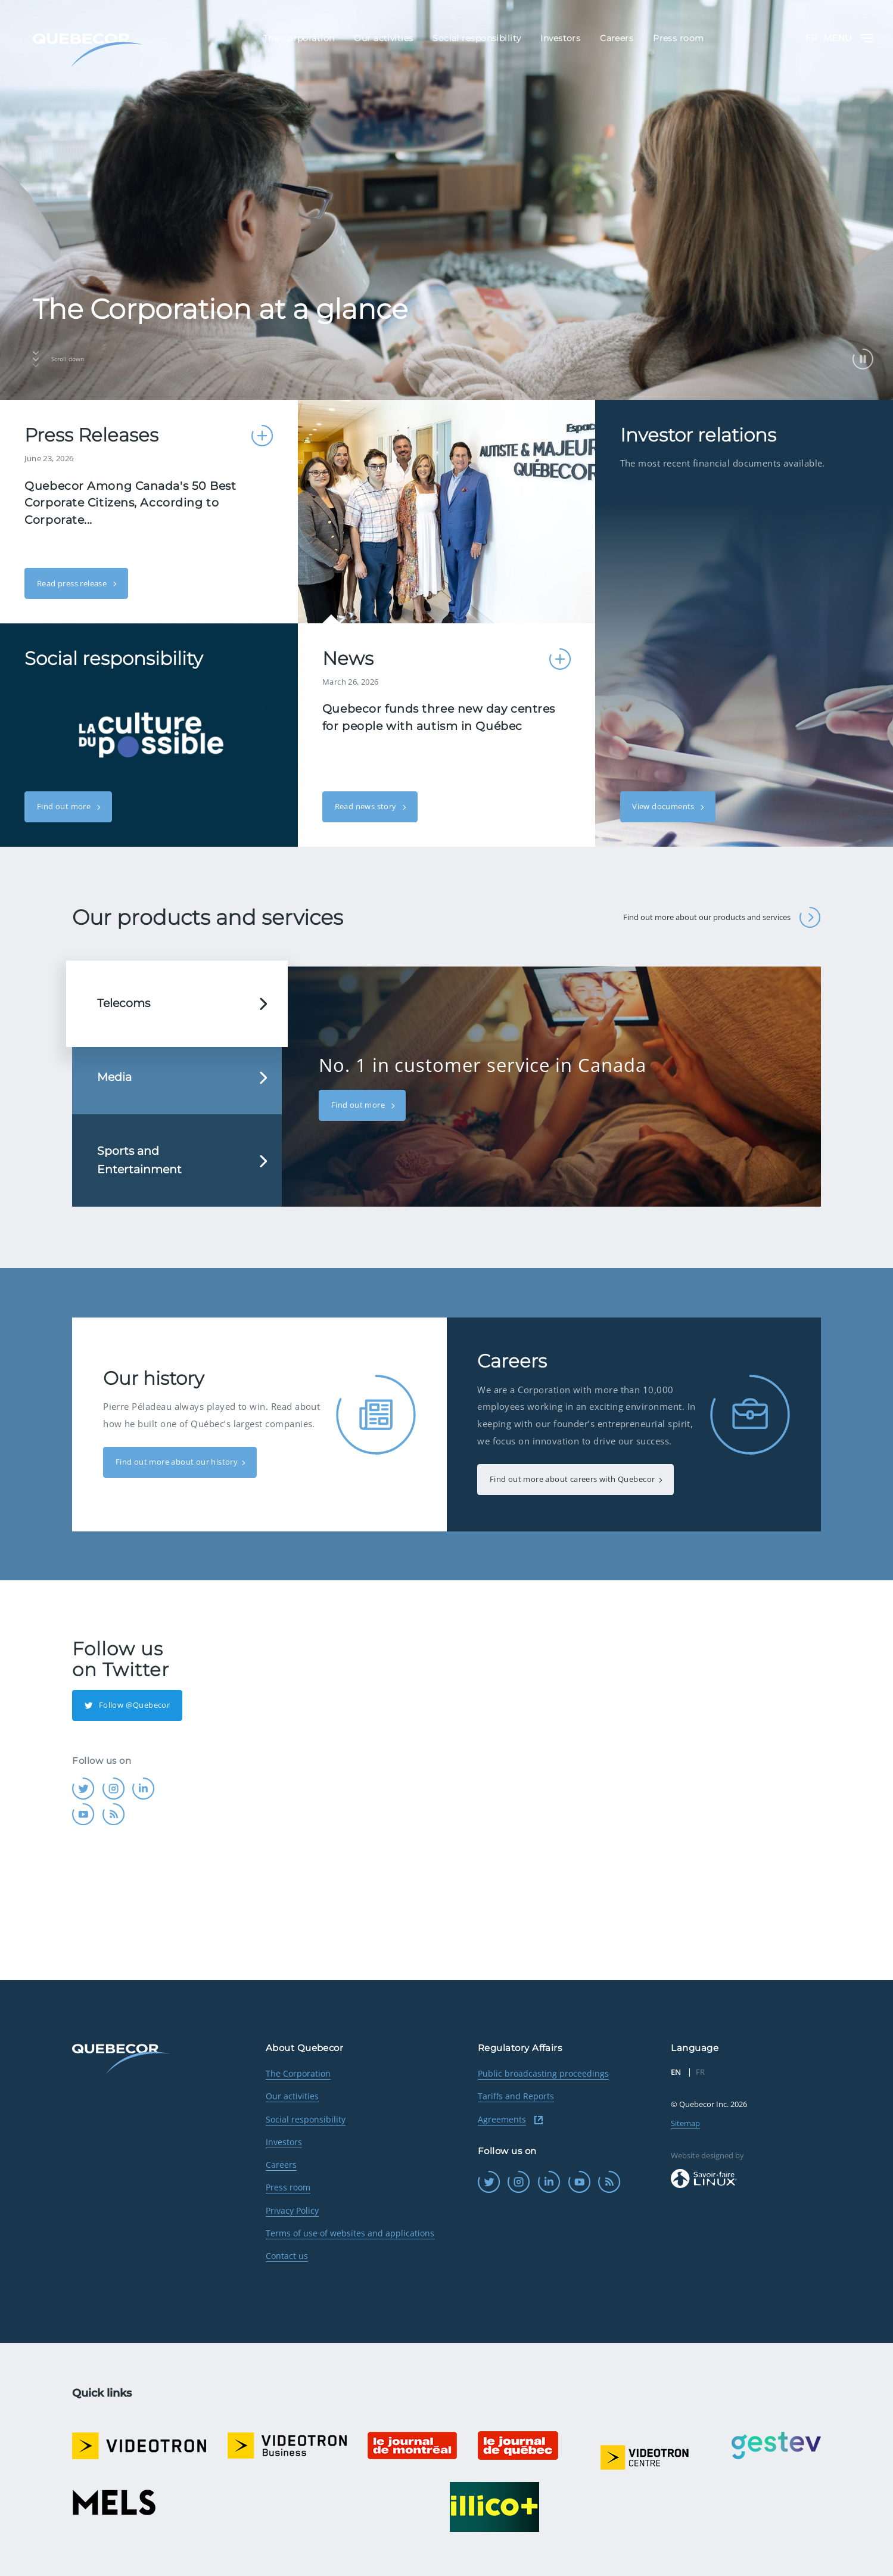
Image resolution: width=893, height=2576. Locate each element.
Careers (281, 2164)
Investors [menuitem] (560, 38)
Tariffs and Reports (516, 2096)
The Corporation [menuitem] (299, 38)
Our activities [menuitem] (383, 38)
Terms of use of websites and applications (350, 2233)
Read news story (367, 806)
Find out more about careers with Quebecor (572, 1479)
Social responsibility (306, 2119)
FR (811, 38)
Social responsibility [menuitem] (477, 38)
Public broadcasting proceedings (543, 2073)
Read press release (73, 583)
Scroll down (58, 359)
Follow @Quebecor (127, 1704)
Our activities (292, 2096)
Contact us (287, 2255)
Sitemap (685, 2123)
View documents (664, 806)
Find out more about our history (177, 1461)
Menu (848, 38)
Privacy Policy (292, 2210)
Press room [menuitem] (678, 38)
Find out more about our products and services (722, 917)
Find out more (65, 806)
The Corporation (298, 2073)
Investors (284, 2142)
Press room (288, 2187)
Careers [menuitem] (616, 38)
